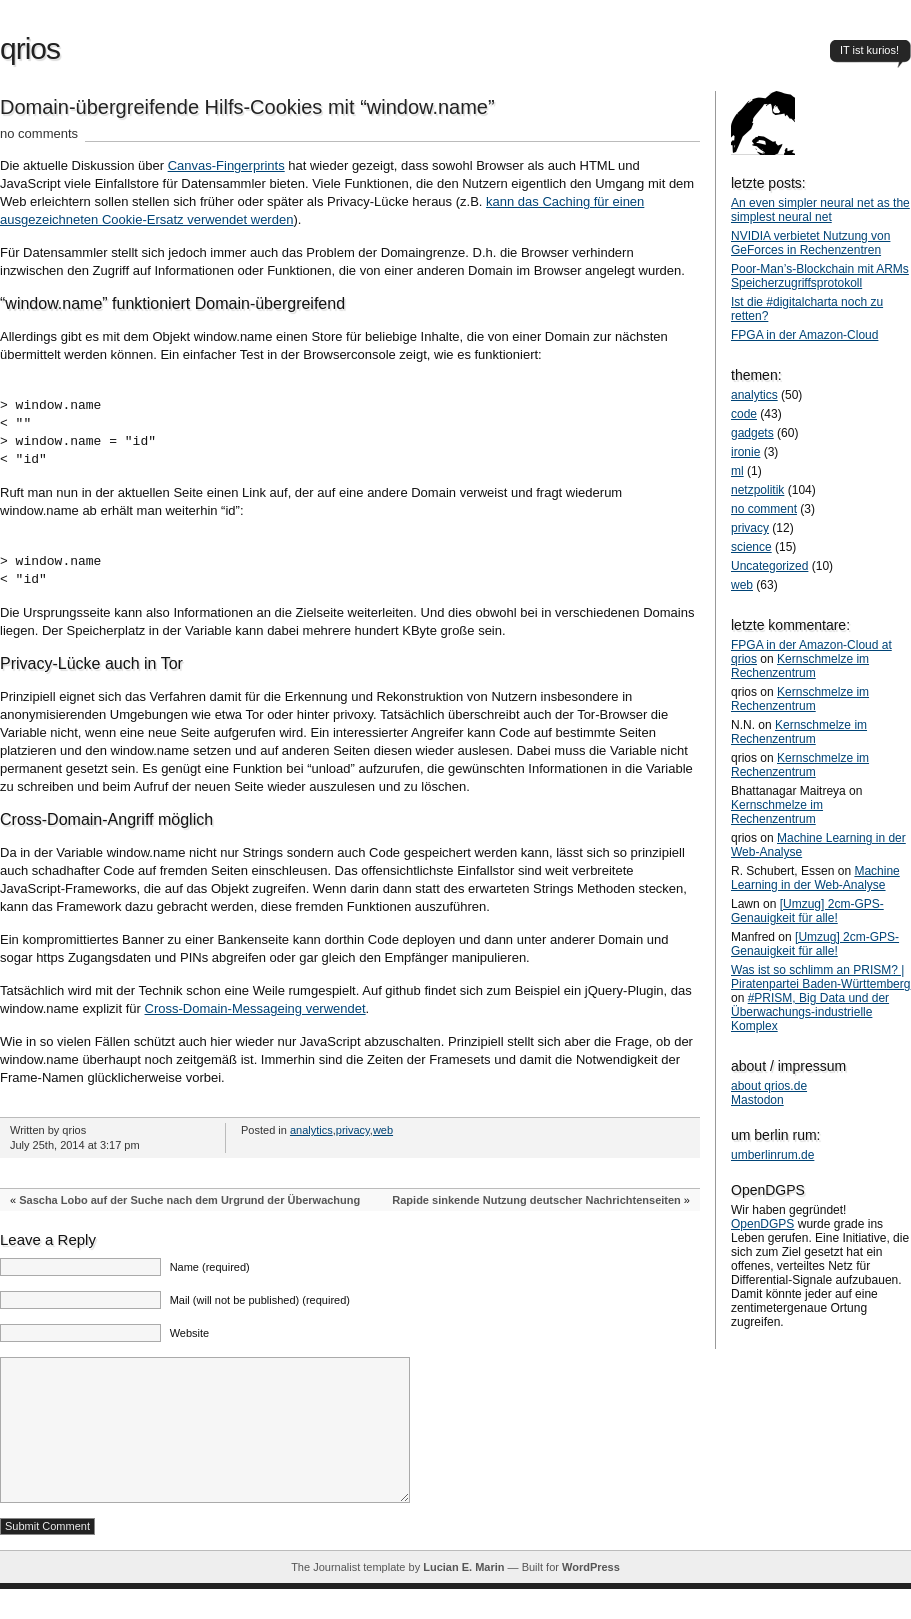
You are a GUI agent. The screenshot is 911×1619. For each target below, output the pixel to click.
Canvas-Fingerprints (226, 165)
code (744, 414)
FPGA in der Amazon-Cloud (804, 335)
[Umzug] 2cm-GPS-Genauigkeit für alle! (807, 911)
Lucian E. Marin (463, 1597)
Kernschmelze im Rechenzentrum (800, 666)
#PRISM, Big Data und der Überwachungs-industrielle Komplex (810, 1012)
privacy (353, 1130)
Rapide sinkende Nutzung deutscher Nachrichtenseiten (536, 1200)
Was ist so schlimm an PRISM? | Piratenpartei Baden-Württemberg (820, 977)
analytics (311, 1130)
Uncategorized (769, 566)
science (751, 547)
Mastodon (757, 1100)
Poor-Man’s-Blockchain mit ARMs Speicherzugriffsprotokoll (820, 276)
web (383, 1130)
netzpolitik (757, 490)
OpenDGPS (762, 1224)
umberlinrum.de (772, 1155)
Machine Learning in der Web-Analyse (815, 878)
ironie (745, 452)
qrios (30, 48)
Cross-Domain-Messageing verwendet (255, 1008)
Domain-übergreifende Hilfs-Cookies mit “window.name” (247, 107)
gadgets (752, 433)
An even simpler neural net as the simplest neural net (820, 210)
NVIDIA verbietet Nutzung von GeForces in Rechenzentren (810, 243)
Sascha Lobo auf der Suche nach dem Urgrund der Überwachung (189, 1200)
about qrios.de (769, 1086)
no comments (39, 133)
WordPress (591, 1597)
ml (737, 471)
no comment (764, 509)
